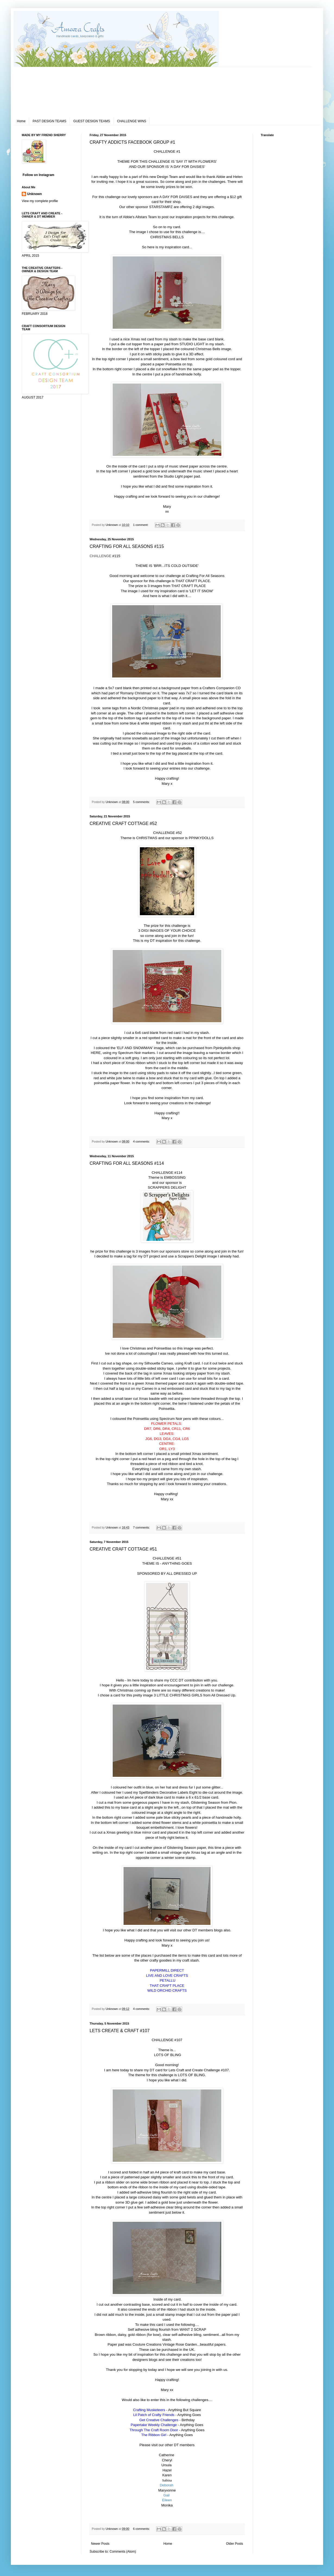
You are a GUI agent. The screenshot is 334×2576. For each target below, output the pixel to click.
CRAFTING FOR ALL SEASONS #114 (127, 1163)
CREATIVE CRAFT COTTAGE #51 (123, 1549)
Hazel (166, 2470)
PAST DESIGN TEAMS (49, 121)
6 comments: (142, 2528)
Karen (167, 2475)
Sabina (167, 2480)
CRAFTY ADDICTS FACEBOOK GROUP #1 (132, 142)
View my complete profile (40, 201)
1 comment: (141, 524)
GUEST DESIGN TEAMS (91, 121)
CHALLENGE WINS (131, 121)
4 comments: (142, 1141)
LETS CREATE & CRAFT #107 (120, 2030)
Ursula (166, 2465)
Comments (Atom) (122, 2551)
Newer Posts (100, 2544)
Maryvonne (167, 2490)
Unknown (34, 194)
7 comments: (142, 1527)
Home (21, 121)
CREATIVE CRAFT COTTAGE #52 (123, 823)
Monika (167, 2505)
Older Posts (234, 2544)
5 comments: (142, 802)
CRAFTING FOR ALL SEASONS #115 (127, 546)
